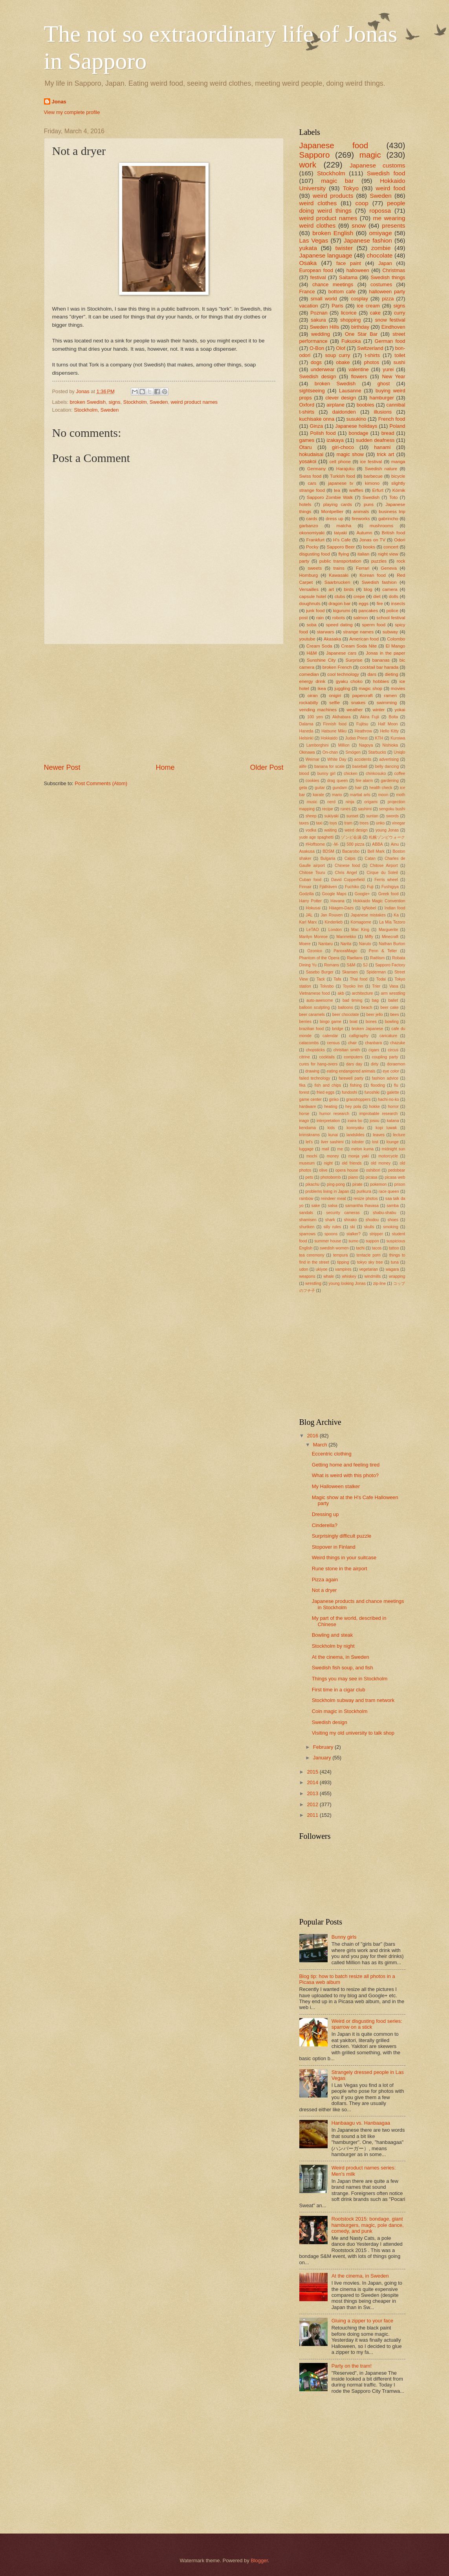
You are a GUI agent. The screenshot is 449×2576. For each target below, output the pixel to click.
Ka (396, 915)
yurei (388, 369)
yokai (400, 709)
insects (398, 603)
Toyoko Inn (353, 986)
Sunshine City (321, 660)
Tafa (337, 979)
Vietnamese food (314, 993)
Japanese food (333, 145)
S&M (350, 965)
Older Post (266, 767)
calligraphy (358, 1036)
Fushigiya (390, 887)
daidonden (344, 412)
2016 (313, 1436)
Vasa (393, 986)
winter (379, 709)
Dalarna (306, 724)
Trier (376, 986)
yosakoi (308, 461)
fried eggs (325, 1092)
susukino (356, 419)
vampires (343, 1269)
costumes (381, 284)
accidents (363, 759)
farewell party (351, 1078)
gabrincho (388, 518)
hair (358, 788)
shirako (350, 1220)
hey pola (353, 1106)
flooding (378, 1085)
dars (372, 674)
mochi (311, 1156)
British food (393, 532)
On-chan (330, 752)
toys (333, 823)
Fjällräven (328, 887)
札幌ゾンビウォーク (387, 837)
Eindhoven (393, 327)
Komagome (360, 922)
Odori (399, 539)
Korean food (372, 575)
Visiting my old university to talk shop (353, 1733)
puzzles (379, 561)
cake (375, 313)
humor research (334, 1113)
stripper (376, 1234)
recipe (327, 809)
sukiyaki (331, 816)
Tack (321, 979)
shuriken (307, 1227)
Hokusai (313, 908)
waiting (330, 830)
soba (312, 624)
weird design (356, 830)
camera (390, 589)
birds (349, 589)
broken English (332, 233)
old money (380, 1163)
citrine (304, 1057)
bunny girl (326, 773)
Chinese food (347, 865)
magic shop (370, 688)
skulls (369, 1227)
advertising (389, 759)
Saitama (348, 277)
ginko (334, 1099)
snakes (358, 702)
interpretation (328, 1121)
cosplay (359, 299)
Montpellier (332, 511)
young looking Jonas (347, 1283)
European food (316, 270)
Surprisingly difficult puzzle (341, 1536)
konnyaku (355, 1128)
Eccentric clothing (332, 1454)
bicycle (398, 476)
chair (352, 1043)
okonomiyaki (311, 532)
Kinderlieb (334, 922)
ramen (390, 695)
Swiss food (310, 476)
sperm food (374, 624)
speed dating (339, 624)
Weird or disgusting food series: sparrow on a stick (367, 2024)
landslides (355, 1135)
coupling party (385, 1057)
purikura (364, 1191)
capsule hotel (312, 596)
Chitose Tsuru (312, 872)
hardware (307, 1106)
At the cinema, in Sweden (340, 1657)
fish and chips (328, 1085)
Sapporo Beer (341, 547)
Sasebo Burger (320, 972)
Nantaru (325, 944)
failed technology (314, 1078)
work (307, 164)
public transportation (340, 561)
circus (393, 1050)
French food (391, 419)
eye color (391, 1071)
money (333, 1156)
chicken (350, 773)
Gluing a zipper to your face (362, 2321)
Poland (397, 426)
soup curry (337, 355)
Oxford (307, 405)
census (333, 1043)
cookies (312, 780)
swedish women (334, 1248)
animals (361, 511)
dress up (334, 518)
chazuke (397, 1043)
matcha (343, 525)
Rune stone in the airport (339, 1568)
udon (303, 1269)
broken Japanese (367, 1029)
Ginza (316, 426)
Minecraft (390, 937)
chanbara (373, 1043)
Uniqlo (399, 752)
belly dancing (387, 766)
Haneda (306, 731)
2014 (313, 1782)
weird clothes (318, 203)
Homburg (308, 575)
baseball (359, 766)
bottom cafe (342, 291)
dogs (316, 362)
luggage (306, 1149)
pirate (357, 1184)
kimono (372, 483)
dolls (393, 596)
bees (394, 1014)
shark (330, 1220)
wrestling (313, 1283)
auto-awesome (319, 1000)
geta (303, 788)
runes (346, 809)
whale (328, 1276)
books (369, 547)
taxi (319, 823)
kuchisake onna (317, 419)
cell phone (339, 461)
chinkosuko (376, 773)
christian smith (347, 1050)
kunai (333, 1135)
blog (368, 589)
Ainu (395, 844)
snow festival (390, 320)
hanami (382, 447)
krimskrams (309, 1135)
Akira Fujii (369, 717)
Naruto (365, 944)
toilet (399, 355)
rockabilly (308, 702)
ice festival (371, 461)
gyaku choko (349, 681)
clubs (339, 596)
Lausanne (350, 391)
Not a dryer (324, 1590)
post (303, 617)
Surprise (353, 660)
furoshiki (372, 1092)
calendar (330, 1036)
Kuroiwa (397, 738)
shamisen (308, 1220)
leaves (379, 1135)
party (304, 561)
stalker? (353, 1234)
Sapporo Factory (390, 965)
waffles (356, 490)
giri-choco (343, 447)
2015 (313, 1772)
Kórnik (398, 490)
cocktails (326, 1057)
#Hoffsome (315, 844)
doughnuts (310, 603)
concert (390, 547)
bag (375, 1000)
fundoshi (349, 1092)
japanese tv (340, 483)
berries (305, 1021)
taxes (304, 823)
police (392, 610)
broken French (337, 667)
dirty (374, 1064)
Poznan (319, 313)
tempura (340, 1255)
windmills (372, 1276)
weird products (333, 195)
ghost (384, 383)
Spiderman (376, 972)
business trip (392, 511)
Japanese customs (377, 165)
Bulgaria (328, 858)
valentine (358, 369)
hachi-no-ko (388, 1099)
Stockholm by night (333, 1646)
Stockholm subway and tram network (353, 1700)
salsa (332, 1205)
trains (338, 568)
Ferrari (362, 568)
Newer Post (62, 767)
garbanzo (308, 525)
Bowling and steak (332, 1635)
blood (304, 773)
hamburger (382, 398)
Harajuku (345, 468)
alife (303, 766)
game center (310, 1099)
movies (398, 688)
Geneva (389, 568)
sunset (352, 816)
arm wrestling (393, 993)
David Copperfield (348, 880)
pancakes (368, 610)
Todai (381, 979)
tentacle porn (368, 1255)
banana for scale (329, 766)
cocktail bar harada (379, 667)
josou (374, 1121)
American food (364, 639)
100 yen (315, 717)
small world (324, 299)
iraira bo (355, 1121)
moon (383, 795)
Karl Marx (308, 922)
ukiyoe (322, 1269)
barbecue (373, 476)
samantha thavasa (362, 1205)
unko (380, 823)
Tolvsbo (327, 986)
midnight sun (393, 1149)
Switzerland (370, 348)
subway (390, 631)
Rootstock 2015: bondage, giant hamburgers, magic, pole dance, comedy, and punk (368, 2225)
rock (401, 561)
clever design (340, 398)
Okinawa (307, 752)
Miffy (369, 937)
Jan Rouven (332, 915)
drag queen (337, 780)
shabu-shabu (384, 1213)
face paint (348, 263)
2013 (313, 1793)
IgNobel (369, 908)
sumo (353, 1241)
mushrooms (381, 525)
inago (304, 1121)
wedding (320, 334)
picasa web (395, 1177)
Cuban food (310, 880)
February (324, 1747)
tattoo (394, 1248)
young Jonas (387, 830)
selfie (334, 702)
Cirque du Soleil (382, 872)
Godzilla (306, 894)
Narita (346, 944)
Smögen (353, 752)
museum (307, 1163)
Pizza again (325, 1579)
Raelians (355, 958)
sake (316, 1205)
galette (393, 1092)
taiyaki (340, 532)
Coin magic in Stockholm (340, 1711)
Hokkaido (329, 738)
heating (330, 1106)
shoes (393, 1220)
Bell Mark (376, 851)
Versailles (309, 589)
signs (114, 402)
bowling (392, 1021)
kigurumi (341, 610)
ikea (321, 688)
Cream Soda (319, 646)
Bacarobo (350, 851)
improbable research (378, 1113)
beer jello (375, 1014)
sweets (315, 568)
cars (312, 483)
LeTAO (312, 929)
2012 (313, 1804)
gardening (390, 780)
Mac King (360, 929)
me (340, 1149)
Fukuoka (351, 341)
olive (323, 1170)
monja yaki (358, 1156)
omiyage (380, 233)
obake (343, 362)
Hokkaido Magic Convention (379, 901)
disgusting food (314, 554)
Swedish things (387, 277)
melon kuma (362, 1149)
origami (371, 802)
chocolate (379, 255)
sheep (311, 816)
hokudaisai (311, 454)
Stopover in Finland (334, 1547)
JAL (309, 915)
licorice (349, 313)
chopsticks (315, 1050)
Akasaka (332, 639)
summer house (327, 1241)
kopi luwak (386, 1128)
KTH (379, 738)
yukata (308, 248)
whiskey (349, 1276)
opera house (346, 1170)
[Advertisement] (164, 704)
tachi (360, 1248)
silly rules (332, 1227)
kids (331, 1128)
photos (371, 362)
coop (361, 203)
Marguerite (388, 929)
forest (304, 1092)
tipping (343, 1262)
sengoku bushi (392, 809)
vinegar (398, 823)
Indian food (395, 908)
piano (353, 1177)
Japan (385, 263)
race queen (389, 1191)
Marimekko (346, 937)
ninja (350, 802)
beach (366, 1007)
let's (309, 1142)
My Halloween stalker (336, 1486)
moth (400, 795)
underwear (323, 369)
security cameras (342, 1213)
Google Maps (334, 894)
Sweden (159, 402)
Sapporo (314, 154)
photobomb (331, 1177)
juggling (342, 688)
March (320, 1445)
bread (387, 433)
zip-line (379, 1283)
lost (375, 1142)
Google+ (362, 894)
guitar (320, 788)
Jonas (59, 102)
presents (393, 225)
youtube (307, 639)
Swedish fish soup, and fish (342, 1668)
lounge (393, 1142)
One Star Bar (361, 334)
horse (304, 1113)
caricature (388, 1036)
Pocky (312, 547)
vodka (311, 830)
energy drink (312, 681)
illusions (383, 412)
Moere (305, 944)
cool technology (343, 674)
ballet (393, 1000)
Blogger (259, 2560)
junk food (315, 610)
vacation (308, 306)
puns (369, 504)
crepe (359, 596)
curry (399, 313)
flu (396, 1085)
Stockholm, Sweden (96, 410)
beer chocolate (345, 1014)
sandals (306, 1213)
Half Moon (388, 724)
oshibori (373, 1170)
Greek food (388, 894)
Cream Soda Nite (359, 646)
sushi (399, 362)
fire (380, 603)
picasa (372, 1177)
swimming (387, 702)
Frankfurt (315, 539)
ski (352, 1227)
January (322, 1758)
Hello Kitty (389, 731)
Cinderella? (324, 1525)
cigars (373, 1050)
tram (348, 823)
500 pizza (356, 844)
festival (318, 277)
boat (353, 1021)
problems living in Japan (327, 1191)
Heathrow (363, 731)
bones (371, 1021)
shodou (372, 1220)
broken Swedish (88, 402)
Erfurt (377, 490)
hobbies (381, 681)
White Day (336, 759)
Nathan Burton (392, 944)
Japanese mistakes (368, 915)
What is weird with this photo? (345, 1475)
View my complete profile (72, 112)
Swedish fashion (379, 582)
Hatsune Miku (333, 731)
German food (390, 341)
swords (392, 816)
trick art (385, 454)
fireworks (361, 518)
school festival (390, 617)
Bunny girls (344, 1937)
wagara (392, 1269)
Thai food (359, 979)
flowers (359, 376)
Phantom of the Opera (319, 958)
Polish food (322, 433)
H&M (312, 653)
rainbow (306, 1198)
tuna (395, 1262)
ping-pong (336, 1184)
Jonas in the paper (385, 653)
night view (388, 554)
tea (337, 490)
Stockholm (135, 402)
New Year (393, 376)
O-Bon (317, 348)
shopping (350, 320)
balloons (345, 1007)
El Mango (395, 646)
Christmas (394, 270)
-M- (336, 844)
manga (398, 461)
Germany (316, 468)
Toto (393, 497)
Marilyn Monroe (313, 937)
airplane (335, 405)
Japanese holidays (356, 426)
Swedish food (386, 173)
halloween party (387, 291)
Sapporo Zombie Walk (330, 497)
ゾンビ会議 (351, 837)
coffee (399, 773)
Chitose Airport (384, 865)
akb (340, 993)
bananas (380, 660)
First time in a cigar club (338, 1690)
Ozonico (314, 951)
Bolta (393, 717)
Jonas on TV (372, 539)
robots (338, 617)
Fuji (370, 887)
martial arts (360, 795)
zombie (381, 248)
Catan (370, 858)
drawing (312, 1071)
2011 (313, 1815)
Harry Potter (310, 901)
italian (363, 554)
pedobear (396, 1170)
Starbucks (377, 752)
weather (354, 709)
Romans (331, 965)
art (331, 589)
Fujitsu (362, 724)
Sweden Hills (324, 327)
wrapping (397, 1276)
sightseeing (312, 391)
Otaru (305, 447)
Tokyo (351, 188)
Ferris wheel (386, 880)
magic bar (337, 180)
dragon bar (339, 603)
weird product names (194, 402)
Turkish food (342, 476)
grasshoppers (358, 1099)
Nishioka (390, 745)
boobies (365, 405)
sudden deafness (375, 440)
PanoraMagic (345, 951)
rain (320, 617)
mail (325, 1149)
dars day (354, 1064)
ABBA (377, 844)
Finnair (305, 887)
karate (318, 795)
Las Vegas (313, 240)
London (335, 929)
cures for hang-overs (318, 1064)
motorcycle (388, 1156)
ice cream (368, 306)
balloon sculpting (314, 1007)
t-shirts (372, 355)
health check (380, 788)
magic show (350, 454)
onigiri (335, 695)
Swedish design (317, 376)
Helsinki (306, 738)
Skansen (350, 972)
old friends (351, 1163)
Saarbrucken (337, 582)
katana (393, 1121)
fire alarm (364, 780)
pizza (388, 299)
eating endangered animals (350, 1071)
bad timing (353, 1000)
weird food (390, 188)
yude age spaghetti (316, 837)
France (307, 291)
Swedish (371, 497)
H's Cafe (342, 539)
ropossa (380, 210)
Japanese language (325, 255)
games (307, 440)
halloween (357, 270)
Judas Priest (356, 738)
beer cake (389, 1007)
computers (353, 1057)
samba (393, 1205)
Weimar (312, 759)
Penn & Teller (383, 951)
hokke (374, 1106)
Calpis (350, 858)
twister (344, 248)
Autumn (364, 532)
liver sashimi (332, 1142)
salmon (360, 617)
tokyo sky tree (370, 1262)
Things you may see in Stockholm (350, 1679)
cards (311, 518)
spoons (330, 1234)
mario (337, 795)
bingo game (330, 1021)
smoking (390, 1227)
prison (399, 1184)
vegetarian (368, 1269)
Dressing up (325, 1514)
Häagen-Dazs (341, 908)
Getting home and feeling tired (346, 1465)
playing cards (337, 504)
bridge (337, 1029)
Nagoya (366, 745)
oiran (313, 695)
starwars (325, 631)
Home (165, 767)
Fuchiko (352, 887)
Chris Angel (346, 872)
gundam (340, 788)
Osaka (308, 262)
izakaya (335, 440)
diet (377, 596)
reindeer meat (333, 1198)
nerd (331, 802)
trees (364, 823)
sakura (318, 320)
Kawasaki (338, 575)
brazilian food (311, 1029)
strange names (358, 631)
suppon (372, 1241)
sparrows (307, 1234)
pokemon (378, 1184)
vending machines (318, 709)
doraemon (396, 1064)
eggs (363, 603)
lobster (358, 1142)
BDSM (328, 851)
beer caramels (312, 1014)
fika (302, 1085)
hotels (305, 504)
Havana (337, 901)
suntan (372, 816)
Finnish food (334, 724)
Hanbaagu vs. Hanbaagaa (361, 2123)
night (328, 1163)
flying (343, 554)
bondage (358, 433)
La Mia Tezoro (392, 922)
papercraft (362, 695)
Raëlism (377, 958)
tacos (377, 1248)
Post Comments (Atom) (101, 783)
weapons (307, 1276)
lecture (399, 1135)
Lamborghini (317, 745)
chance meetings (332, 284)
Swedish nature (381, 468)
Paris (337, 306)
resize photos (366, 1198)
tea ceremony (311, 1255)
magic (370, 154)
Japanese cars (341, 653)
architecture (362, 993)
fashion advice (385, 1078)
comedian (309, 674)
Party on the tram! (352, 2366)
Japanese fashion (368, 240)
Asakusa (307, 851)
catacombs (309, 1043)
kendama (307, 1128)
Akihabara (341, 717)
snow (359, 225)
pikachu (312, 1184)
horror (393, 1106)
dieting (391, 674)
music (312, 802)
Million (344, 745)
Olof (340, 348)
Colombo (396, 639)
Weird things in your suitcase (344, 1557)
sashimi (365, 809)
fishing (356, 1085)
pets (309, 1177)
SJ (365, 965)
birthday (360, 327)
